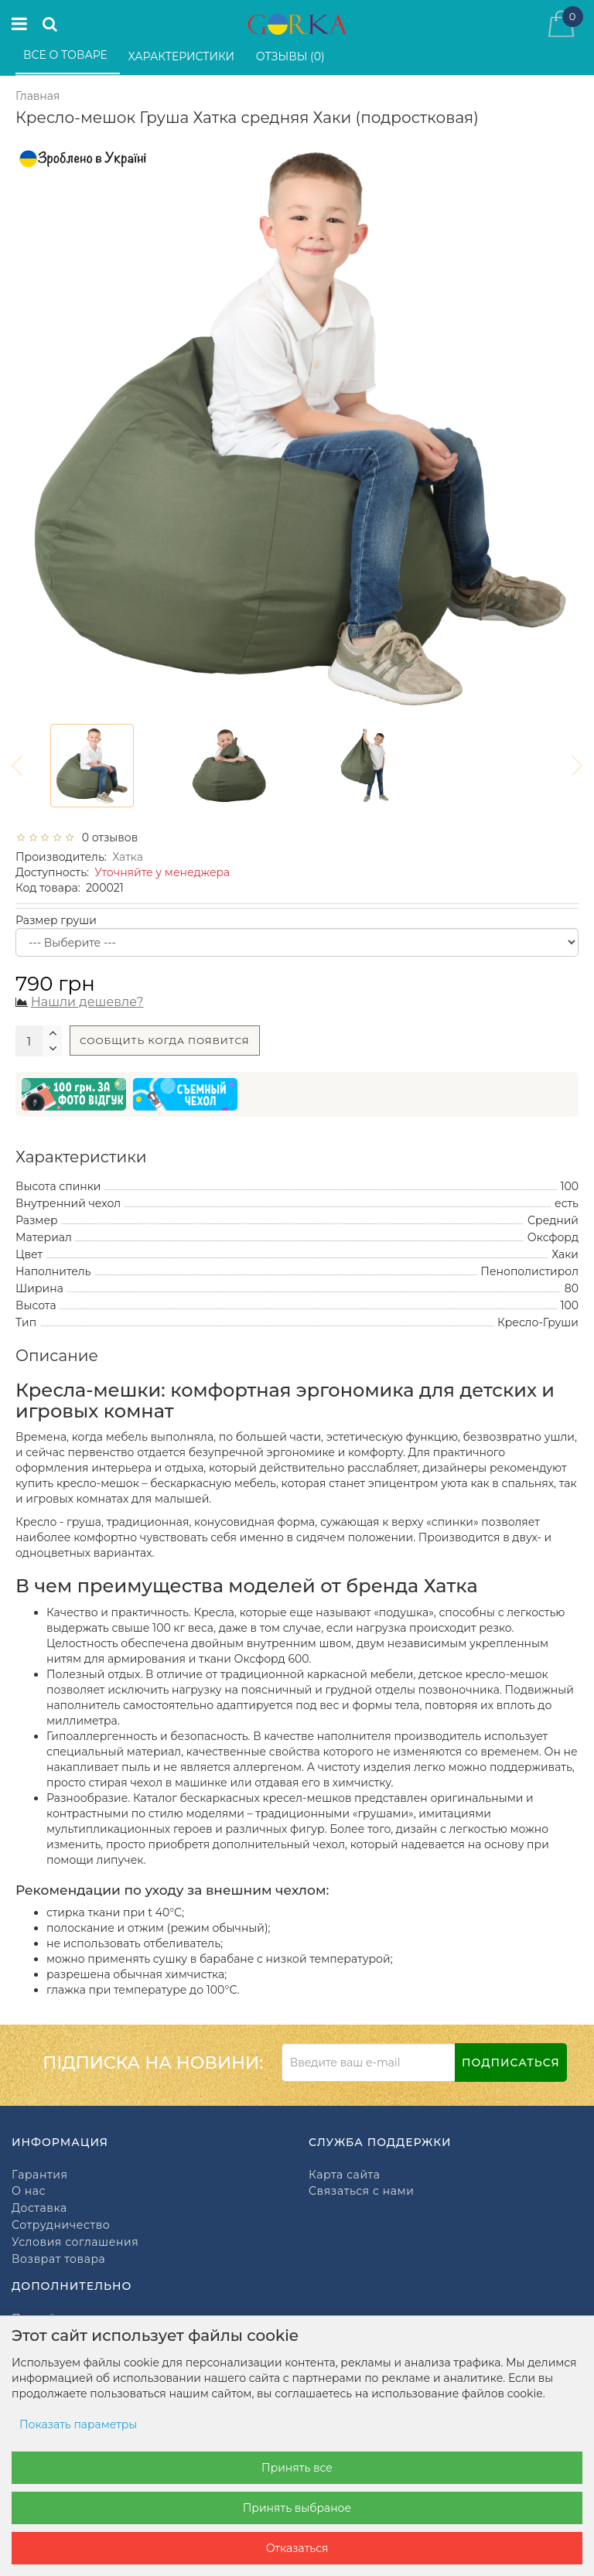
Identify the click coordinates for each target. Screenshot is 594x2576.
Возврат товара (58, 2259)
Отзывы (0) (291, 56)
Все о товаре (67, 55)
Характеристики (182, 56)
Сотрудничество (61, 2225)
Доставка (39, 2208)
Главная (37, 96)
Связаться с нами (361, 2191)
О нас (29, 2191)
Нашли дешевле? (87, 1002)
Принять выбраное (297, 2508)
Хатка (127, 857)
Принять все (297, 2468)
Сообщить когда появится (165, 1040)
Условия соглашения (75, 2242)
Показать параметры (78, 2424)
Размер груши (56, 920)
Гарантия (39, 2175)
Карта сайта (345, 2175)
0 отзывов (107, 837)
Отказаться (297, 2548)
